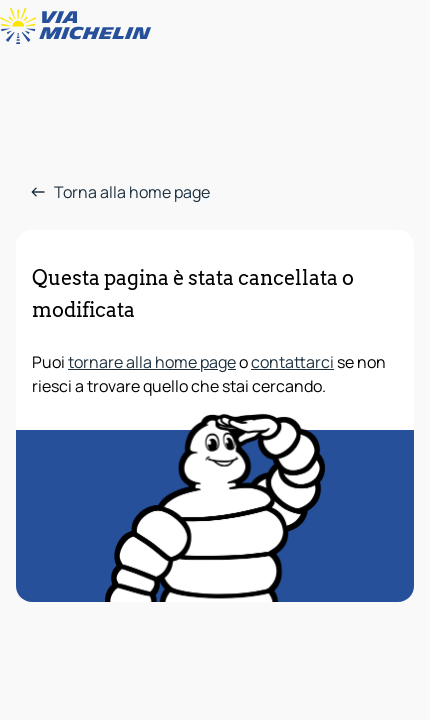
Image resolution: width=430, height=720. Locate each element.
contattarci (292, 362)
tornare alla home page (152, 362)
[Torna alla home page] (80, 26)
